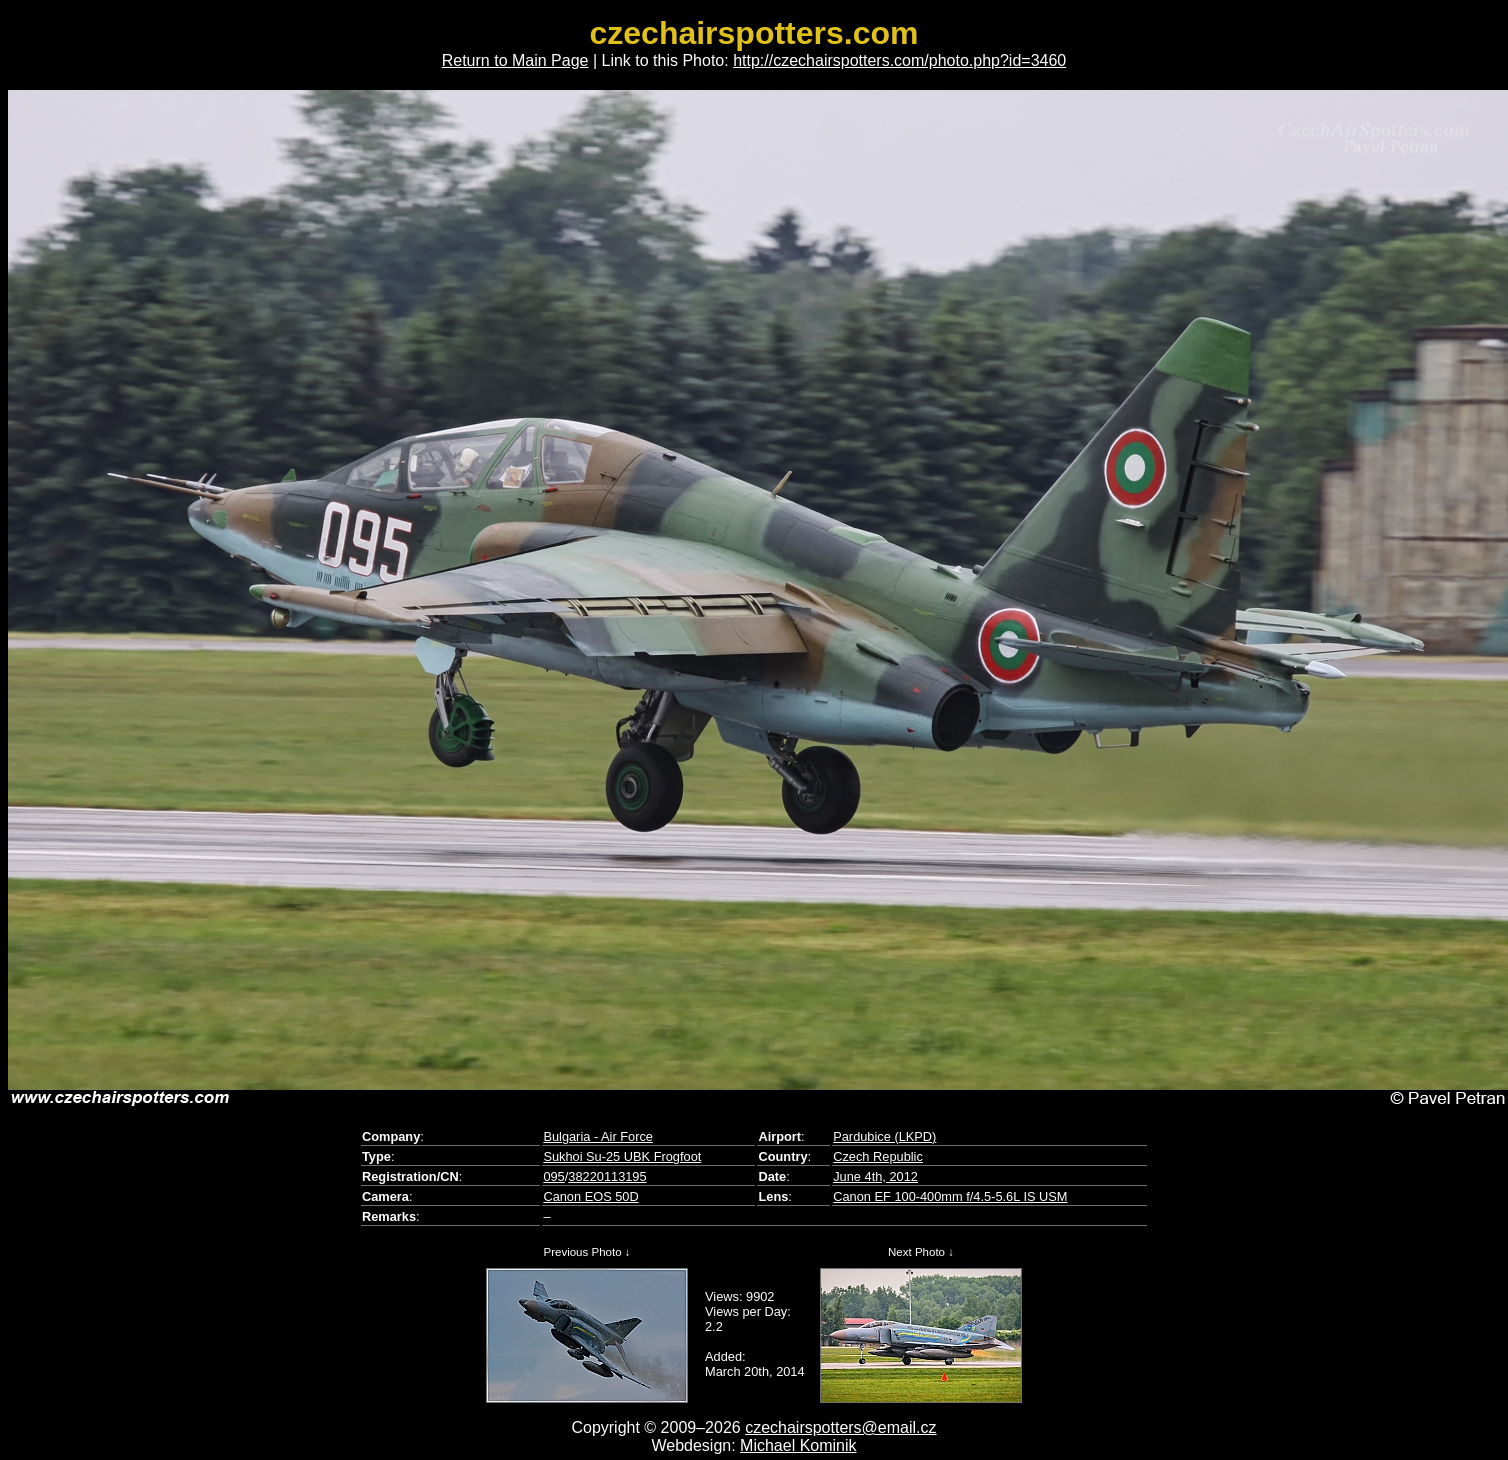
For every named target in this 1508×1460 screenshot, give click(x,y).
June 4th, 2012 (875, 1176)
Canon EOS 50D (590, 1196)
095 (553, 1176)
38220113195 (607, 1176)
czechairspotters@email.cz (840, 1427)
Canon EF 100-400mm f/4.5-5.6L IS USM (950, 1196)
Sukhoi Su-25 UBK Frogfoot (622, 1156)
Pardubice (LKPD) (884, 1136)
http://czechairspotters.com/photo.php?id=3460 (899, 60)
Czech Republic (878, 1156)
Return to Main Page (515, 60)
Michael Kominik (798, 1445)
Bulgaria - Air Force (598, 1136)
